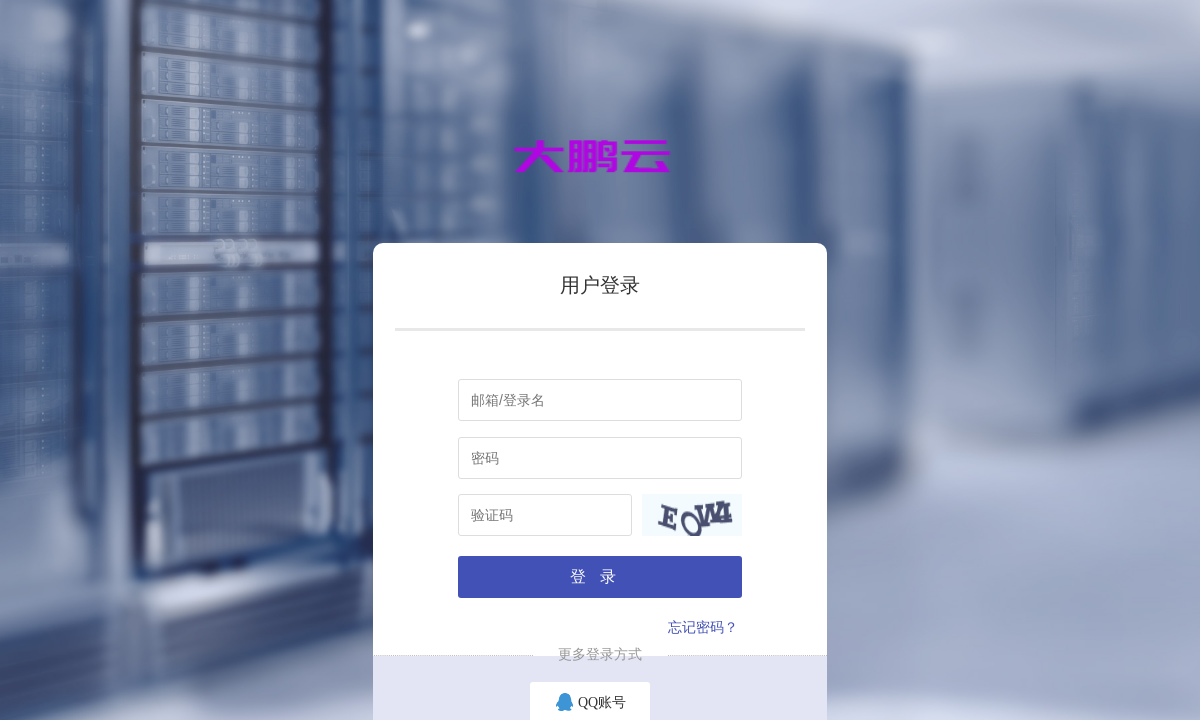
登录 (600, 576)
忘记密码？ (703, 627)
